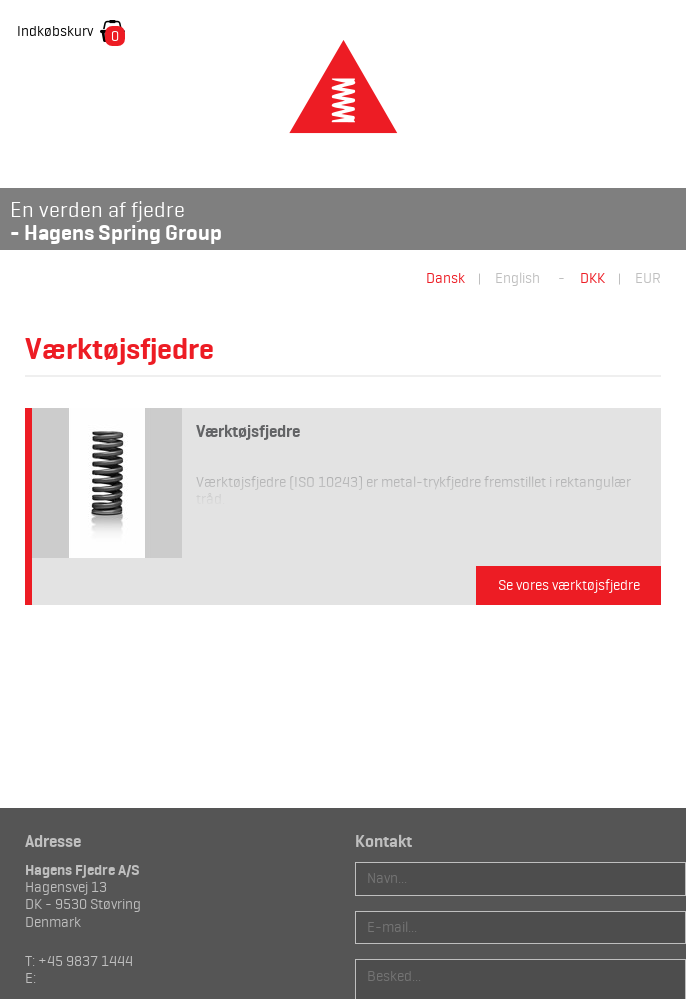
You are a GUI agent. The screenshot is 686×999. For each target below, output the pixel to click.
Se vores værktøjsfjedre (569, 585)
